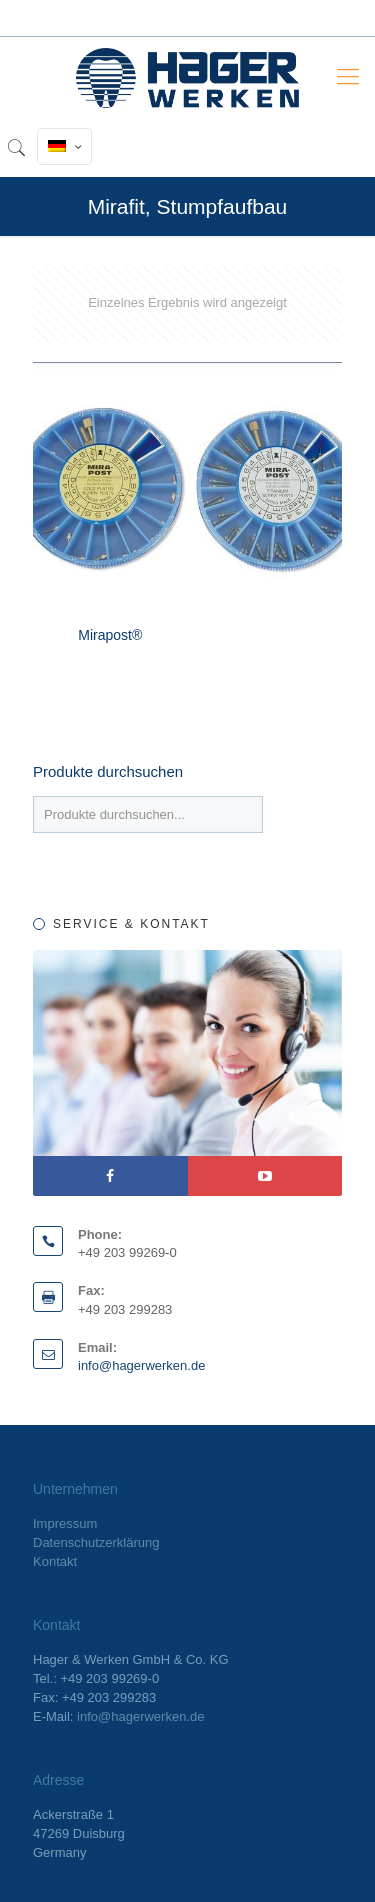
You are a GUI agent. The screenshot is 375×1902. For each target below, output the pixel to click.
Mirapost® (110, 635)
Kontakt (55, 1561)
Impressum (65, 1523)
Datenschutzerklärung (96, 1542)
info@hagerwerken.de (141, 1365)
